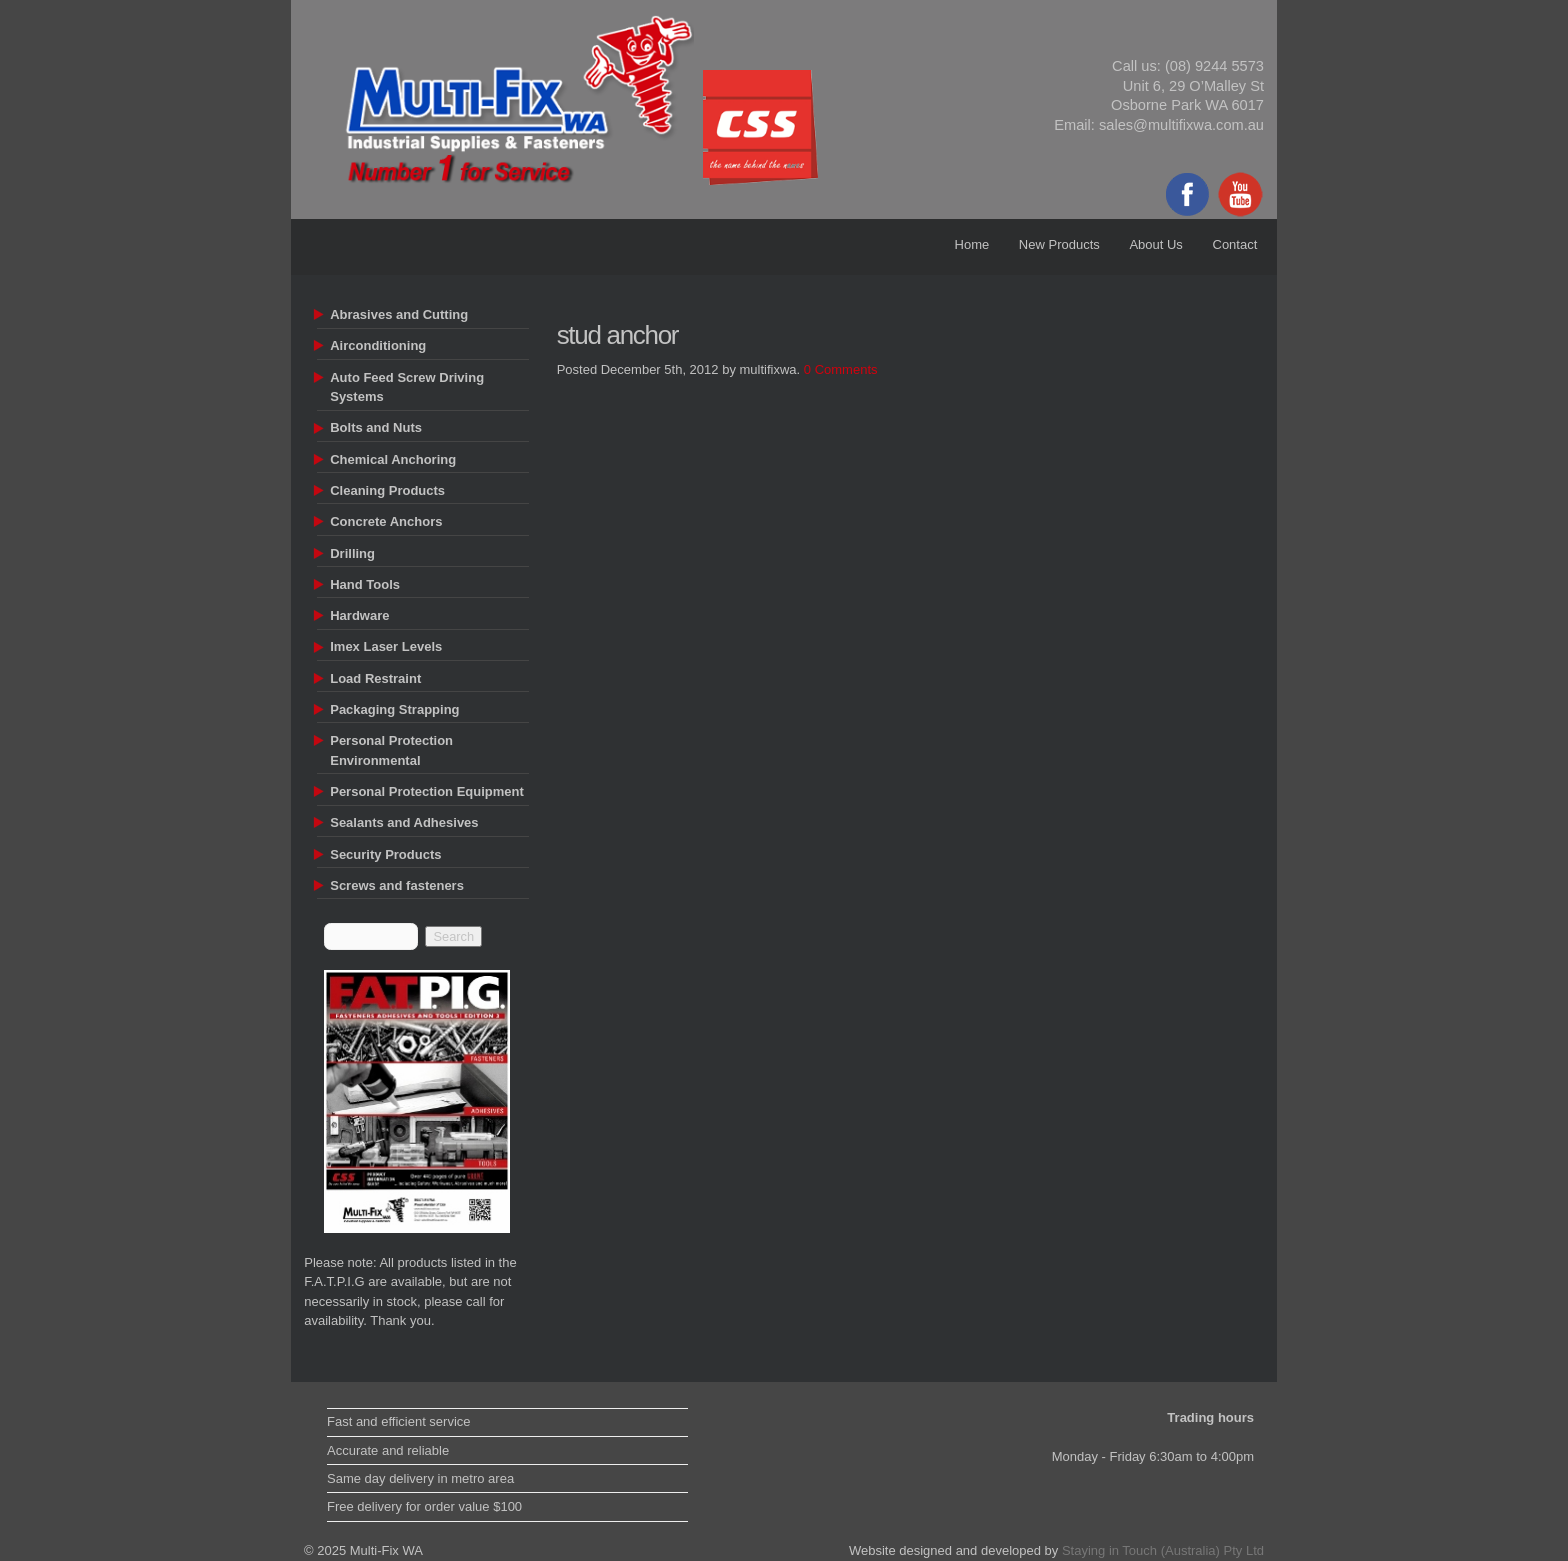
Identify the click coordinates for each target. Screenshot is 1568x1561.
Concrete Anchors (386, 521)
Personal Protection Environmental (391, 750)
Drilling (352, 553)
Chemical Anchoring (393, 459)
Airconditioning (378, 345)
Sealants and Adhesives (404, 822)
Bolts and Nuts (376, 427)
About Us (1155, 244)
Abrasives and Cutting (399, 314)
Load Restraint (375, 678)
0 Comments (841, 369)
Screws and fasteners (397, 885)
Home (972, 244)
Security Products (385, 854)
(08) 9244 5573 (1214, 66)
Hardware (359, 615)
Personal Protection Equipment (427, 791)
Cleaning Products (387, 490)
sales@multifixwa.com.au (1181, 125)
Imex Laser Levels (386, 646)
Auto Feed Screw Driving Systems (407, 387)
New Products (1059, 244)
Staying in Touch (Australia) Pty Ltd (1163, 1550)
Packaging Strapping (394, 709)
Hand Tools (365, 584)
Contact (1235, 244)
